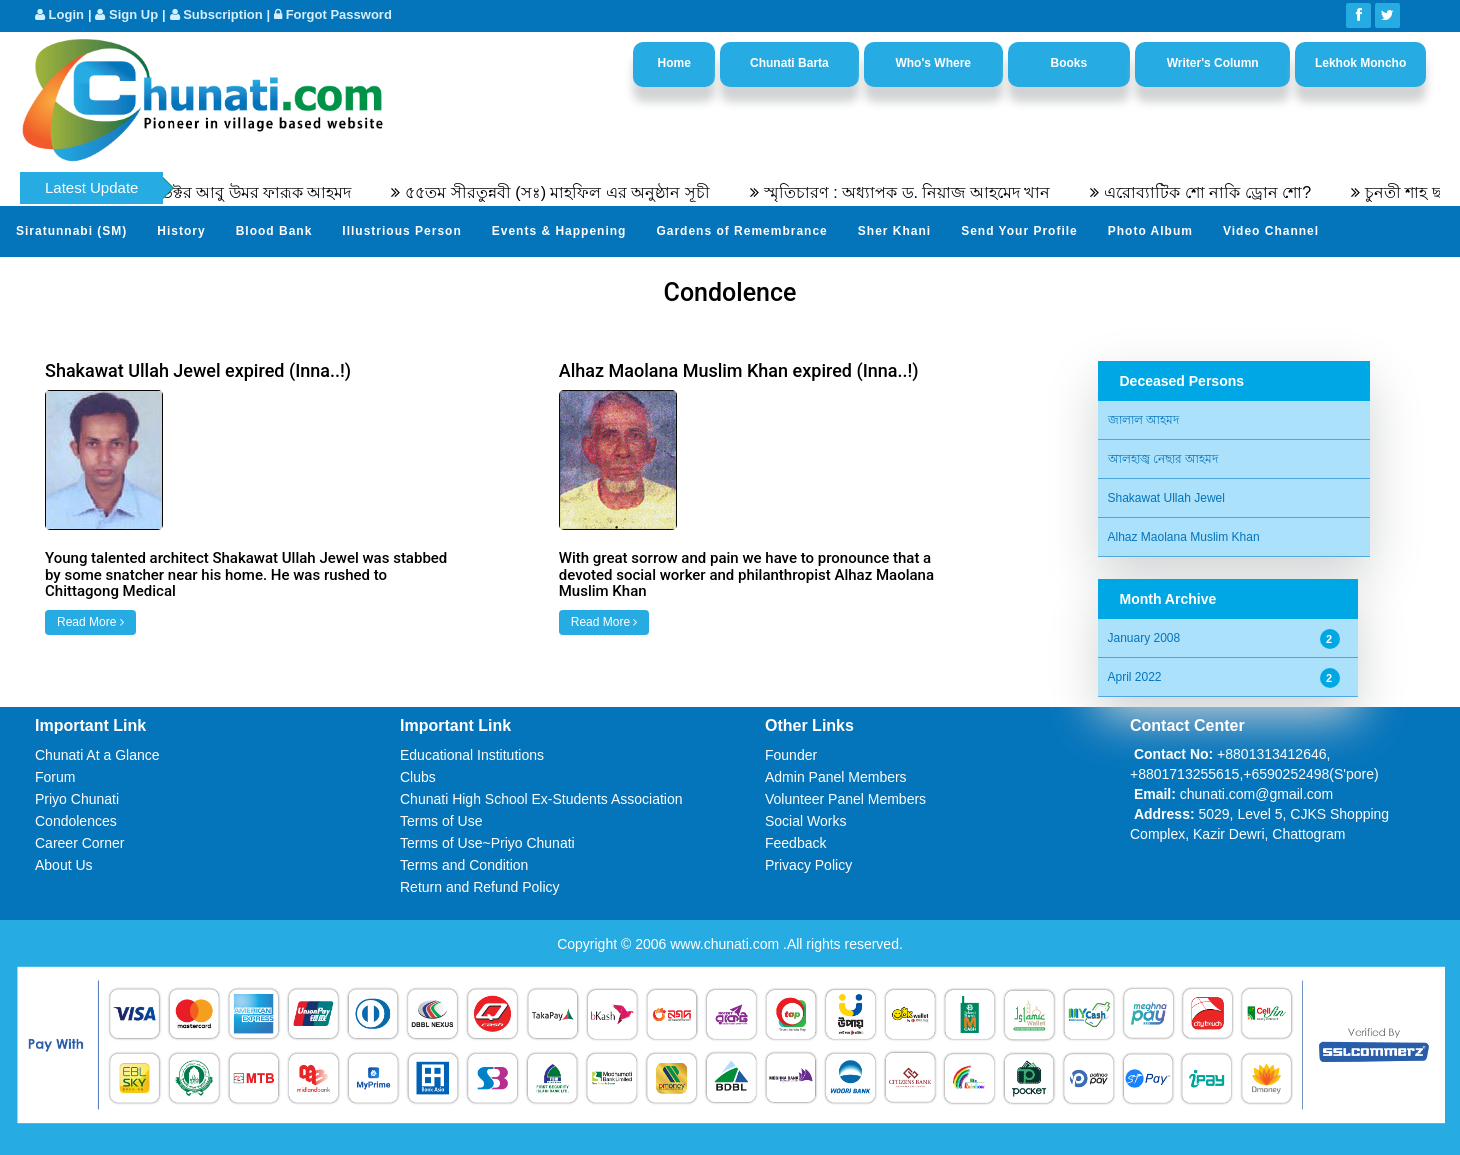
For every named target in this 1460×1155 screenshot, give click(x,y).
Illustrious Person (401, 231)
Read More (90, 622)
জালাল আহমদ (1143, 420)
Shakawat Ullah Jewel (1166, 498)
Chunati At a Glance (97, 755)
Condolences (76, 821)
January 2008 (1144, 638)
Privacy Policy (808, 865)
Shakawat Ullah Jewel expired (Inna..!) (198, 370)
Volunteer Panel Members (845, 799)
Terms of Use (441, 821)
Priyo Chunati (77, 799)
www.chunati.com (726, 944)
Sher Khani (894, 231)
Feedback (795, 843)
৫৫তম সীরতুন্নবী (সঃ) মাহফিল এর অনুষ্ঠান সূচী (568, 192)
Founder (791, 755)
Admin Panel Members (836, 777)
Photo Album (1150, 231)
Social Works (805, 821)
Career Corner (79, 843)
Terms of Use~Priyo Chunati (487, 843)
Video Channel (1271, 231)
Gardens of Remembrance (741, 231)
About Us (64, 865)
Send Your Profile (1019, 231)
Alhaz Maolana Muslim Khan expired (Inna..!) (739, 370)
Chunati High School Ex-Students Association (541, 799)
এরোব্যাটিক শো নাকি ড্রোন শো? (1217, 192)
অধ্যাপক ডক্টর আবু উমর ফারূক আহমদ (236, 192)
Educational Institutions (472, 755)
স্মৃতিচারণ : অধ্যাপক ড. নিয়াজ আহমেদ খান (917, 192)
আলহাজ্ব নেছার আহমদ (1163, 459)
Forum (55, 777)
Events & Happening (559, 231)
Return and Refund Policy (480, 887)
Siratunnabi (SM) (71, 231)
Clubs (418, 777)
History (181, 231)
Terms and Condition (464, 865)
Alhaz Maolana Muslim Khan (1184, 537)
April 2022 (1135, 677)
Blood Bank (274, 231)
